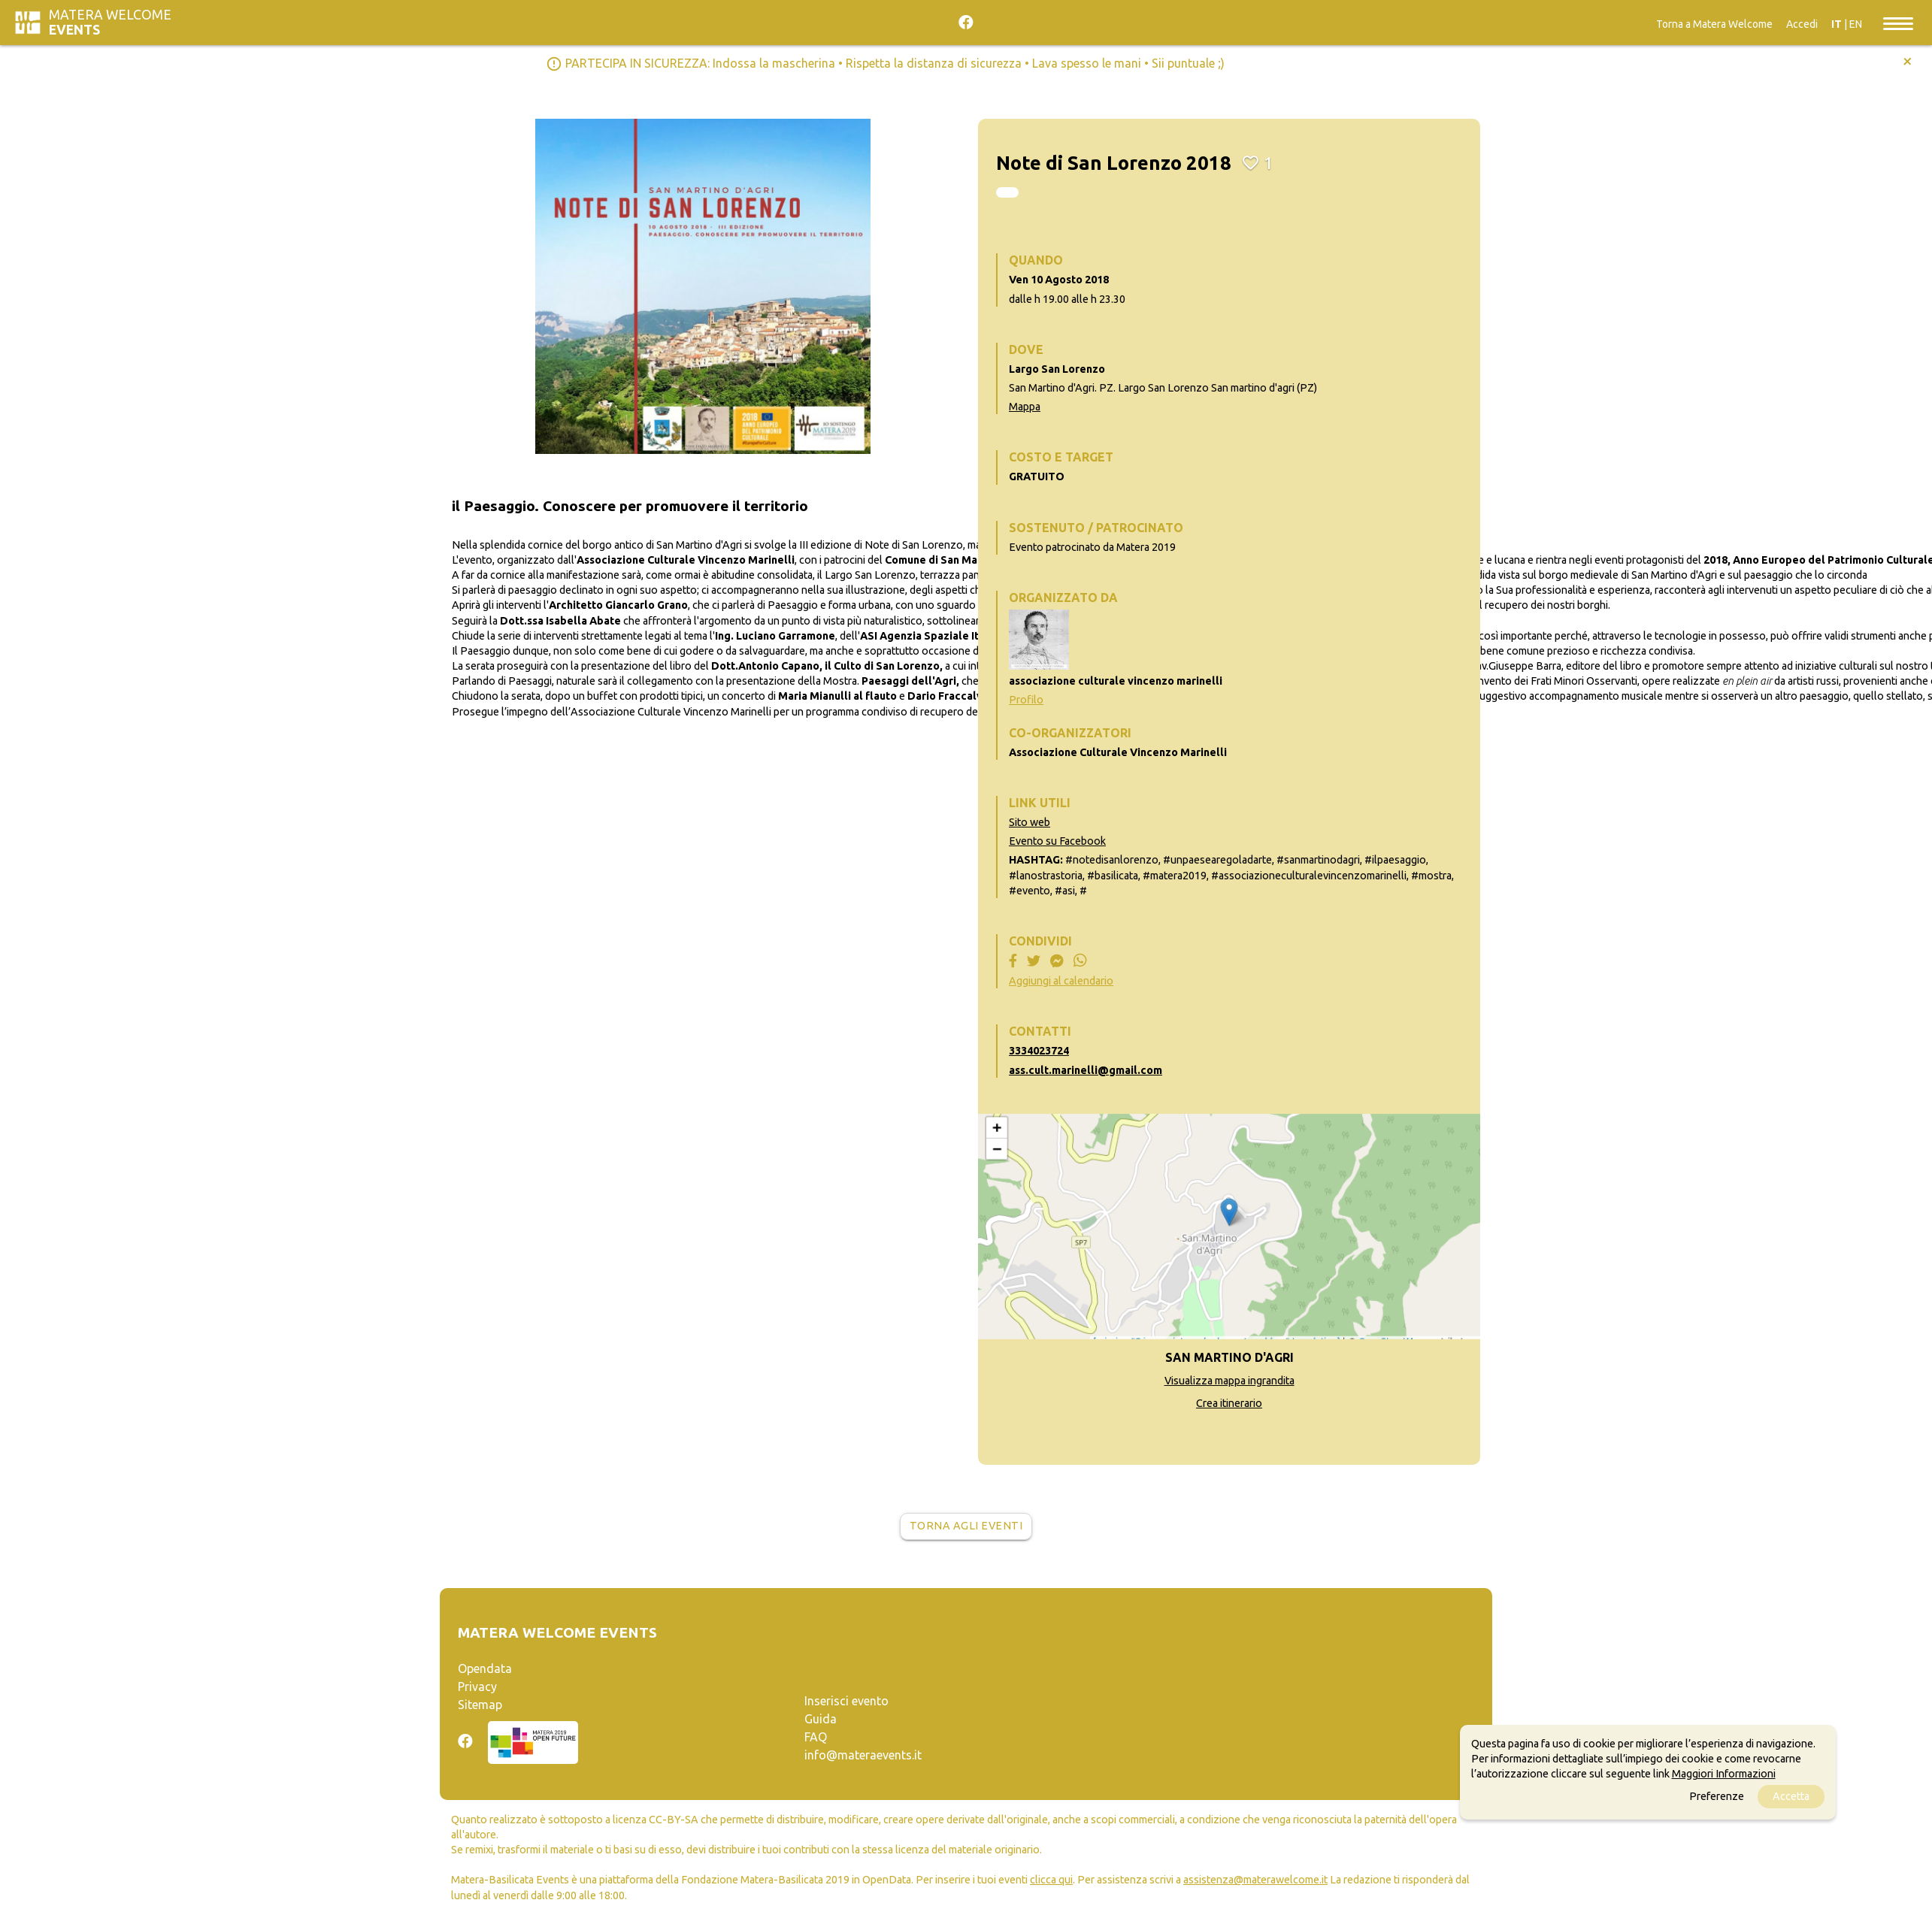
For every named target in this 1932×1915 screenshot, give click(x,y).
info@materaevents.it (863, 1755)
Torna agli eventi (966, 1526)
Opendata (485, 1668)
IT (1836, 24)
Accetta (1791, 1796)
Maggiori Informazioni (1724, 1774)
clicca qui (1051, 1880)
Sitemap (480, 1704)
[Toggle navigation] (1898, 23)
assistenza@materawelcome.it (1255, 1880)
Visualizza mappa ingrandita (1229, 1381)
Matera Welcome (110, 22)
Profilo (1026, 700)
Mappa (1024, 407)
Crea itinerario (1229, 1403)
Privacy (477, 1686)
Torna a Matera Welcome (1714, 24)
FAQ (815, 1737)
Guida (820, 1719)
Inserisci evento (846, 1701)
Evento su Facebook (1057, 841)
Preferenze (1716, 1796)
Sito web (1029, 822)
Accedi (1802, 24)
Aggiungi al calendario (1061, 981)
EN (1855, 24)
